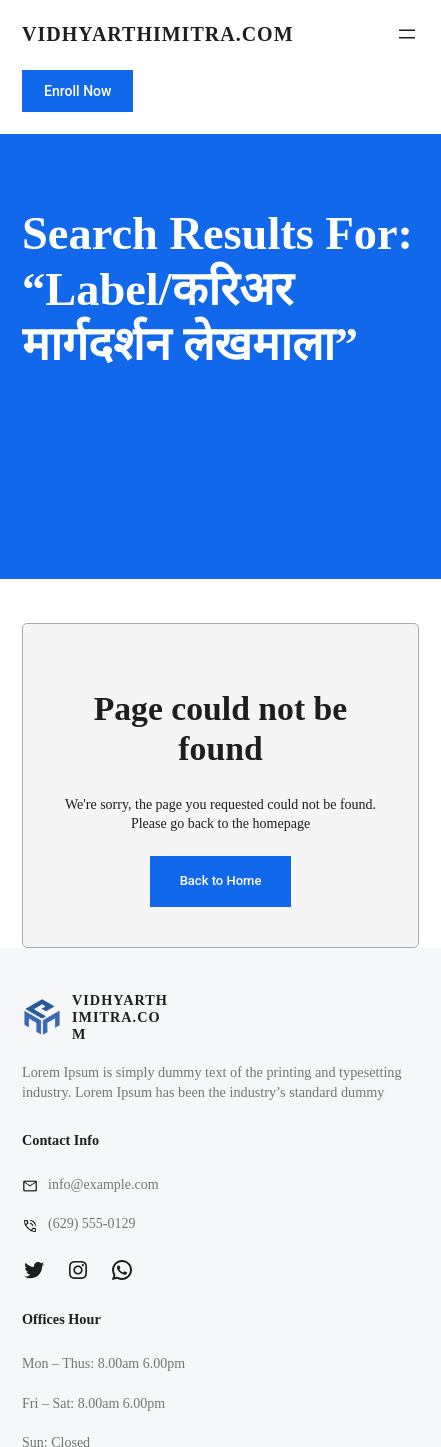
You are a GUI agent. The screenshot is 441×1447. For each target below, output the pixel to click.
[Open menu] (407, 34)
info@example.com (103, 1184)
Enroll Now (77, 91)
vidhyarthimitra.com (157, 34)
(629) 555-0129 (92, 1223)
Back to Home (221, 880)
